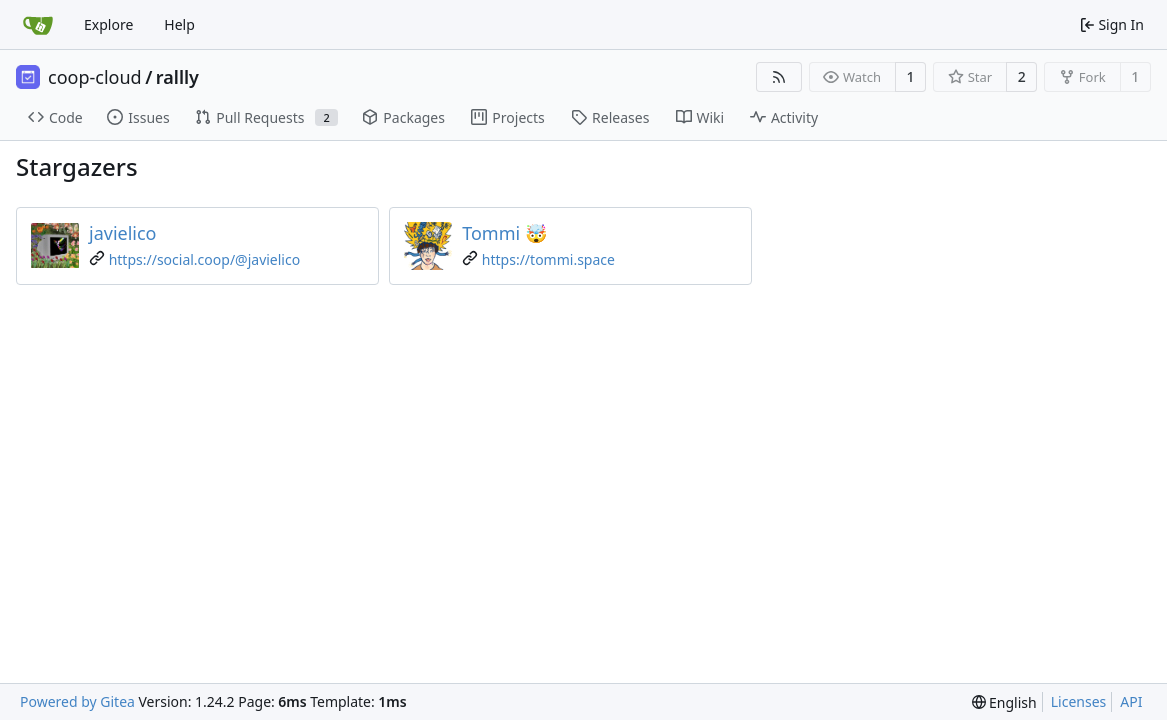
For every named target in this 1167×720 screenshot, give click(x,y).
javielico (123, 233)
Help (179, 24)
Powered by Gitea (77, 701)
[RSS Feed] (779, 77)
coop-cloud (95, 77)
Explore (108, 24)
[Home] (38, 25)
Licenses (1079, 701)
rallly (177, 77)
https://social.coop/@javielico (205, 259)
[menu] (1004, 702)
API (1131, 701)
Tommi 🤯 (504, 233)
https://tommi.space (548, 259)
